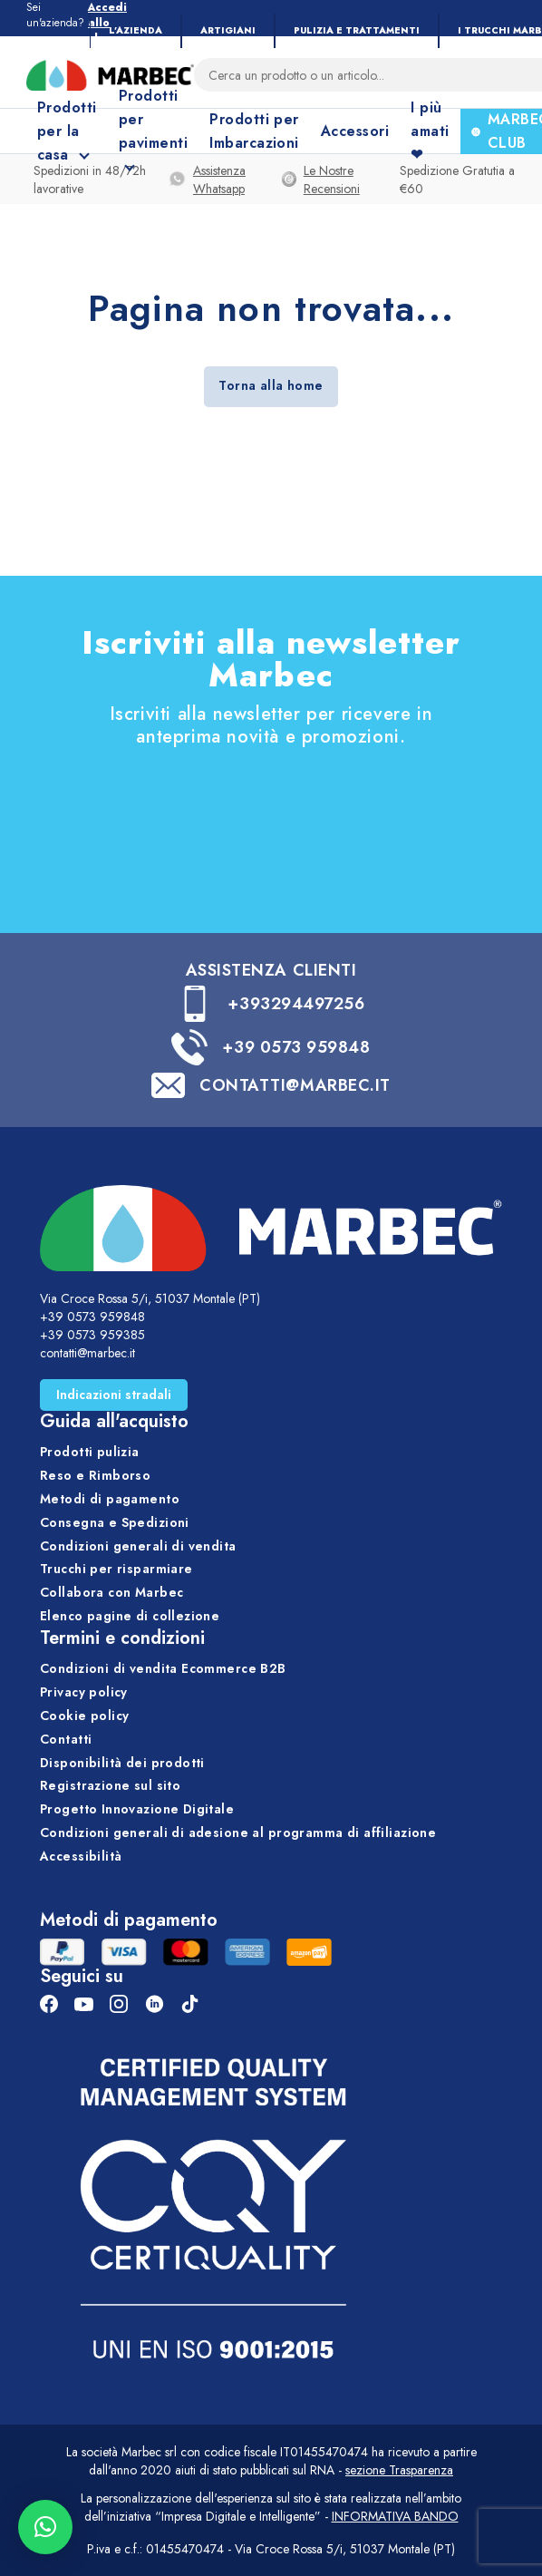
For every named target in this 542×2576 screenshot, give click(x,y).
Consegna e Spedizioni (114, 1522)
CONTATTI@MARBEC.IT (295, 1085)
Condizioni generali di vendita (138, 1546)
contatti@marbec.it (87, 1353)
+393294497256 (295, 1004)
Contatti (66, 1739)
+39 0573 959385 (92, 1335)
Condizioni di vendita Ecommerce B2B (163, 1668)
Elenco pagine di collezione (129, 1616)
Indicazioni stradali (113, 1394)
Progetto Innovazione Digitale (137, 1809)
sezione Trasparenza (399, 2470)
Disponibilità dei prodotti (122, 1763)
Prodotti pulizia (90, 1452)
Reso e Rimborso (95, 1475)
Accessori (355, 131)
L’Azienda (135, 30)
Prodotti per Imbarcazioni (254, 131)
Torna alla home (270, 385)
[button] (45, 2527)
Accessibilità (80, 1856)
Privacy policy (84, 1692)
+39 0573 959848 (296, 1047)
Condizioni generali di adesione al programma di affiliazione (238, 1832)
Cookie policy (84, 1715)
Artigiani (228, 30)
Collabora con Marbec (111, 1592)
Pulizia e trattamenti (357, 30)
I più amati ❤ (430, 131)
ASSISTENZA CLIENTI (271, 970)
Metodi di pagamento (109, 1499)
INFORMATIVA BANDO (395, 2516)
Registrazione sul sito (110, 1785)
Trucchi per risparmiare (116, 1569)
